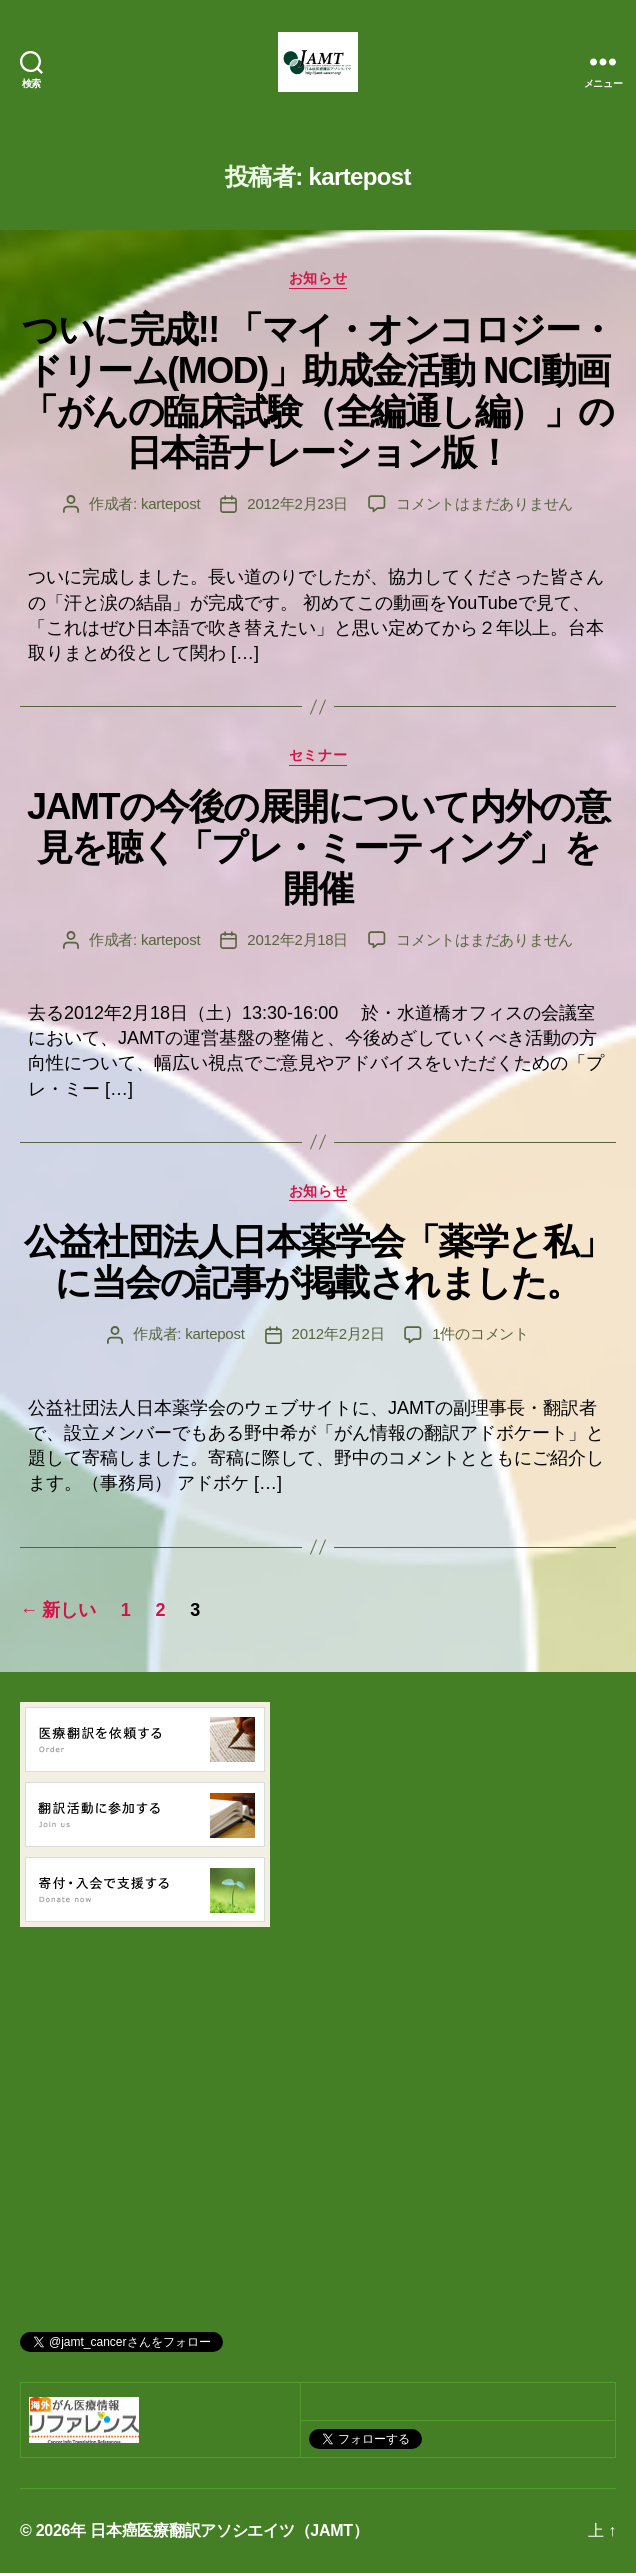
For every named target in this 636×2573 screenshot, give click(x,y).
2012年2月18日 (297, 939)
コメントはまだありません (484, 503)
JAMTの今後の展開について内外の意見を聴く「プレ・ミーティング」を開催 (318, 847)
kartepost (170, 503)
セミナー (318, 755)
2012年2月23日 (297, 503)
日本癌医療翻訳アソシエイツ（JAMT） (229, 2530)
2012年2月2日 (338, 1333)
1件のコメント (480, 1333)
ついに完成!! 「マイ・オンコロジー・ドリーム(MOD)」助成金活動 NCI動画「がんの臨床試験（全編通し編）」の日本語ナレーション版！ (318, 391)
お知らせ (318, 278)
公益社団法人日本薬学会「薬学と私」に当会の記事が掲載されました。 (318, 1262)
